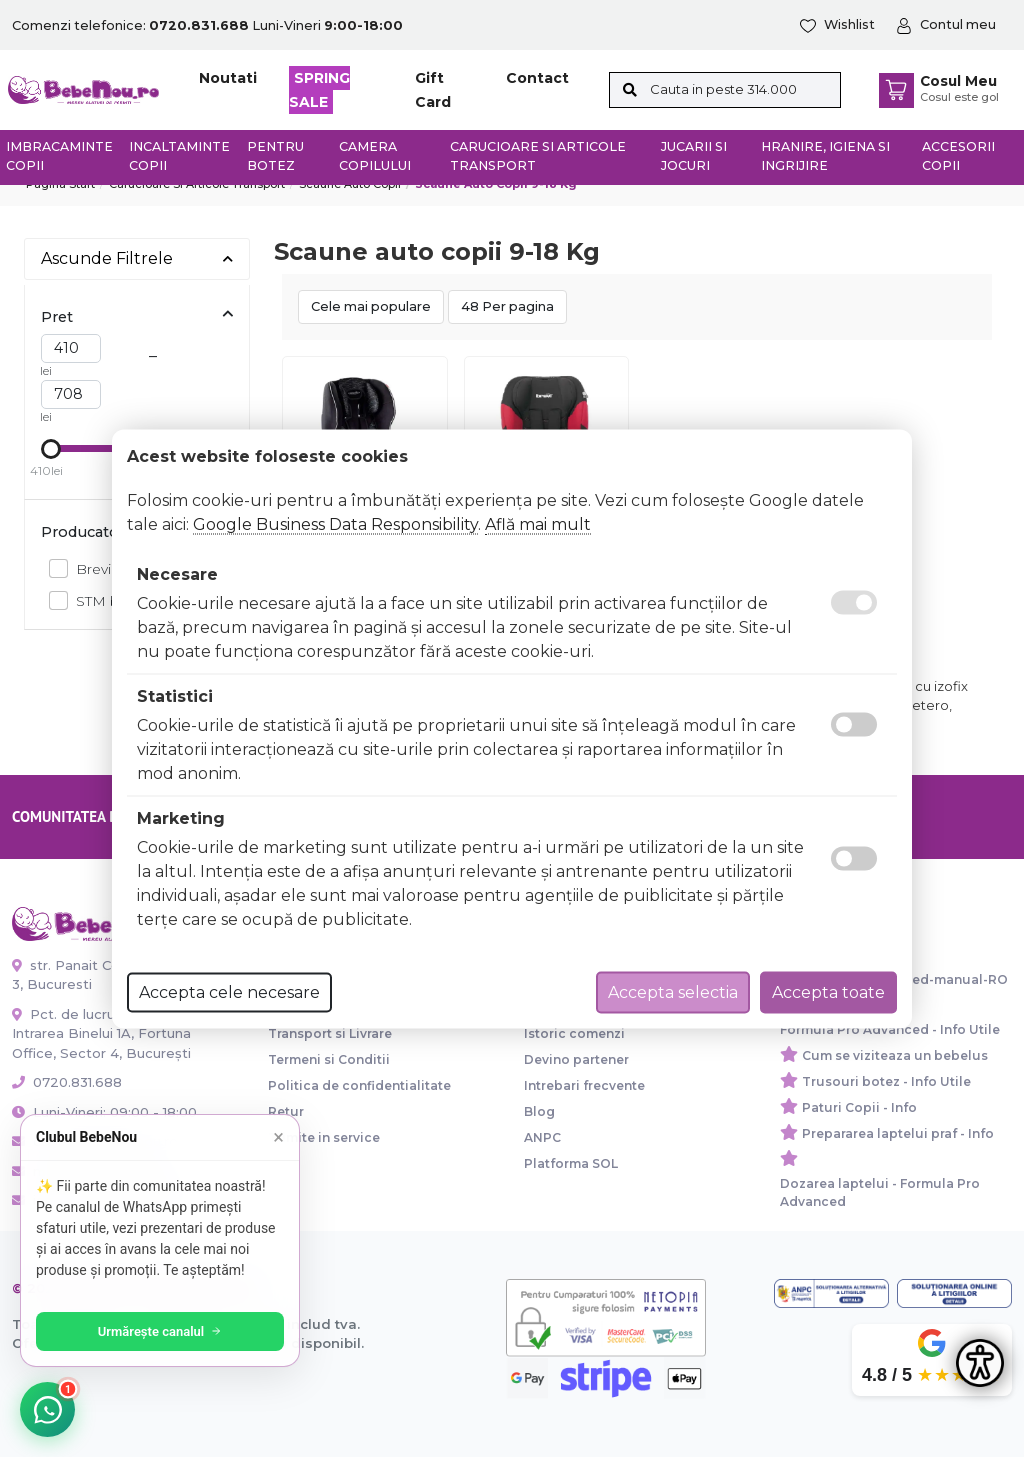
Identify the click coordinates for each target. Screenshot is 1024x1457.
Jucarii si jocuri (694, 156)
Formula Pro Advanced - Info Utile (890, 1029)
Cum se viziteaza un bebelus (895, 1055)
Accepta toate (828, 991)
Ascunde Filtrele (137, 258)
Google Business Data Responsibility (335, 523)
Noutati (228, 78)
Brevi (88, 568)
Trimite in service (324, 1137)
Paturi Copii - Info (859, 1107)
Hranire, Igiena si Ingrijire (825, 156)
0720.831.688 (67, 1082)
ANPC (542, 1137)
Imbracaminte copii (59, 156)
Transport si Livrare (330, 1033)
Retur (286, 1111)
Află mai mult (538, 523)
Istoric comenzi (574, 1033)
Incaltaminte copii (179, 156)
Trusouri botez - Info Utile (886, 1081)
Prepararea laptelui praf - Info (898, 1133)
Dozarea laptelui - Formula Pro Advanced (880, 1192)
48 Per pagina (507, 306)
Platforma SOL (571, 1163)
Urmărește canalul (160, 1331)
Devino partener (576, 1059)
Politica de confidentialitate (359, 1085)
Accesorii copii (958, 156)
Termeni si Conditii (329, 1059)
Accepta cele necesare (229, 991)
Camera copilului (375, 156)
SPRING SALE (319, 90)
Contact (537, 78)
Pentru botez (275, 156)
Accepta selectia (673, 991)
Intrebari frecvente (584, 1085)
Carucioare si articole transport (538, 156)
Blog (539, 1111)
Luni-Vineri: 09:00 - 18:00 (104, 1112)
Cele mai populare (371, 306)
